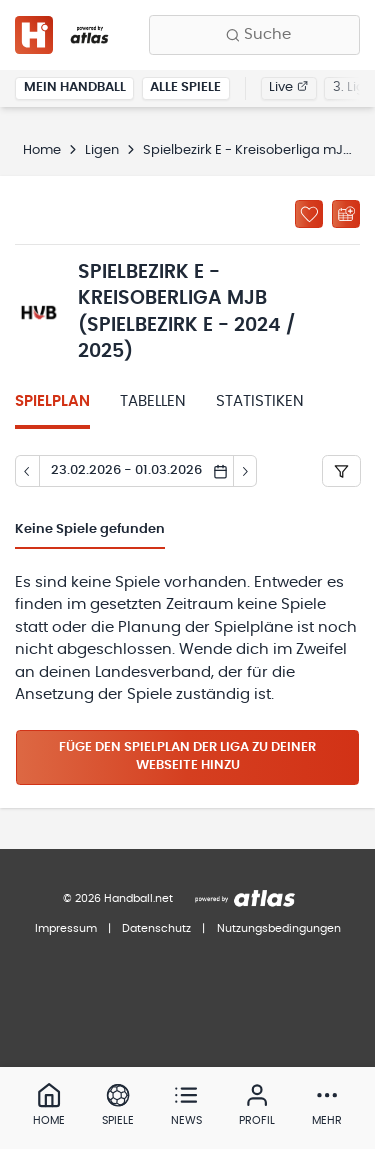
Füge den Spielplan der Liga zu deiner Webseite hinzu (187, 757)
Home (42, 150)
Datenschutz (156, 928)
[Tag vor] (246, 471)
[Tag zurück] (27, 471)
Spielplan (52, 401)
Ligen (102, 150)
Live (288, 87)
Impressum (66, 928)
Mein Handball (75, 87)
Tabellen (153, 401)
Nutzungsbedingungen (279, 928)
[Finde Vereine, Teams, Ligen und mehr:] (254, 35)
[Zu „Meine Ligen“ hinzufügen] (309, 214)
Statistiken (260, 401)
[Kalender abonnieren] (346, 214)
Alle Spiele (185, 87)
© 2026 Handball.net (118, 898)
